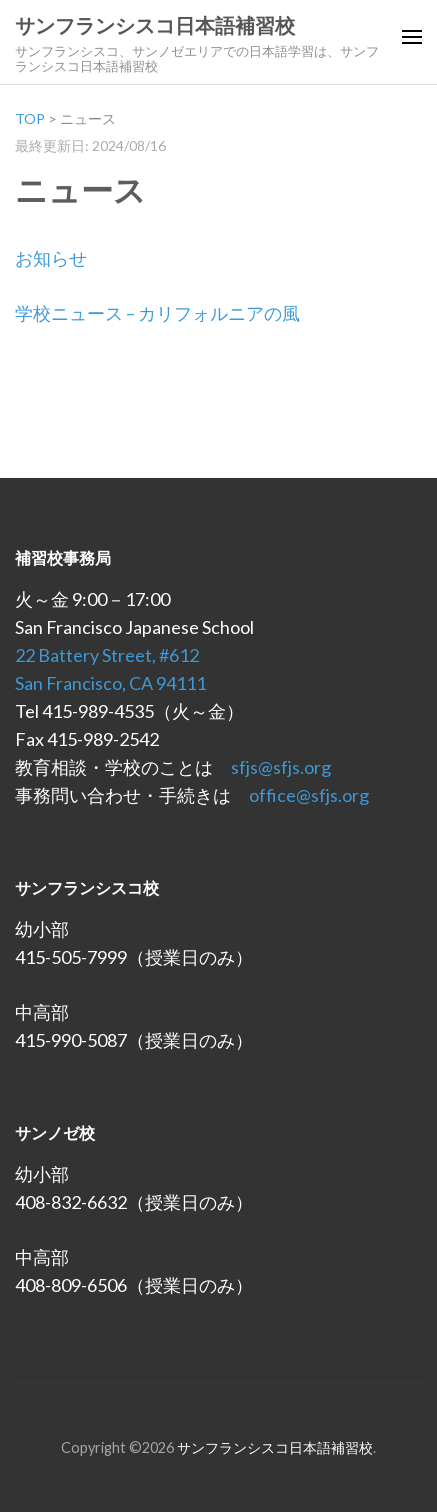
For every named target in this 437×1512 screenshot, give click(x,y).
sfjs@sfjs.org (281, 767)
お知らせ (51, 258)
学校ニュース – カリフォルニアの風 (157, 313)
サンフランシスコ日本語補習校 (155, 26)
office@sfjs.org (309, 795)
